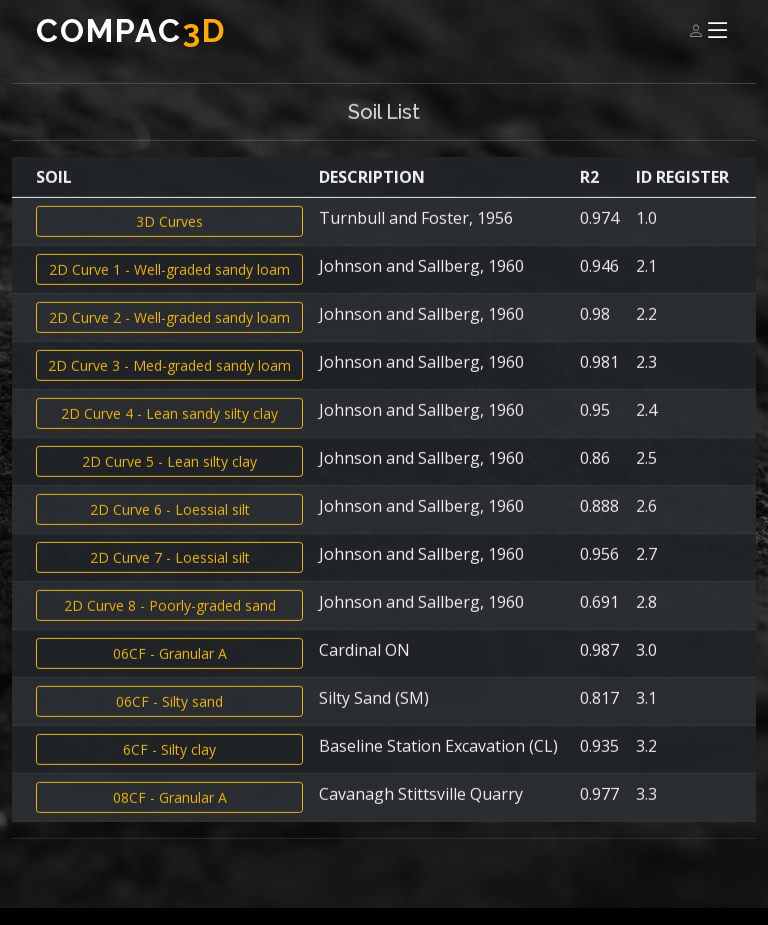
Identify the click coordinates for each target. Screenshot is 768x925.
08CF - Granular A (170, 811)
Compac (131, 30)
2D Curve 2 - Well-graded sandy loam (169, 331)
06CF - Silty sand (169, 715)
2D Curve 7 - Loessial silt (170, 571)
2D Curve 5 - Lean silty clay (169, 475)
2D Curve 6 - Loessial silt (170, 523)
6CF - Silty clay (169, 763)
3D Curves (169, 235)
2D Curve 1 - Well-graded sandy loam (169, 283)
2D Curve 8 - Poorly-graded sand (170, 619)
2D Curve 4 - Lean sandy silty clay (169, 427)
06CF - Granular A (170, 667)
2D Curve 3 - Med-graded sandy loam (169, 379)
